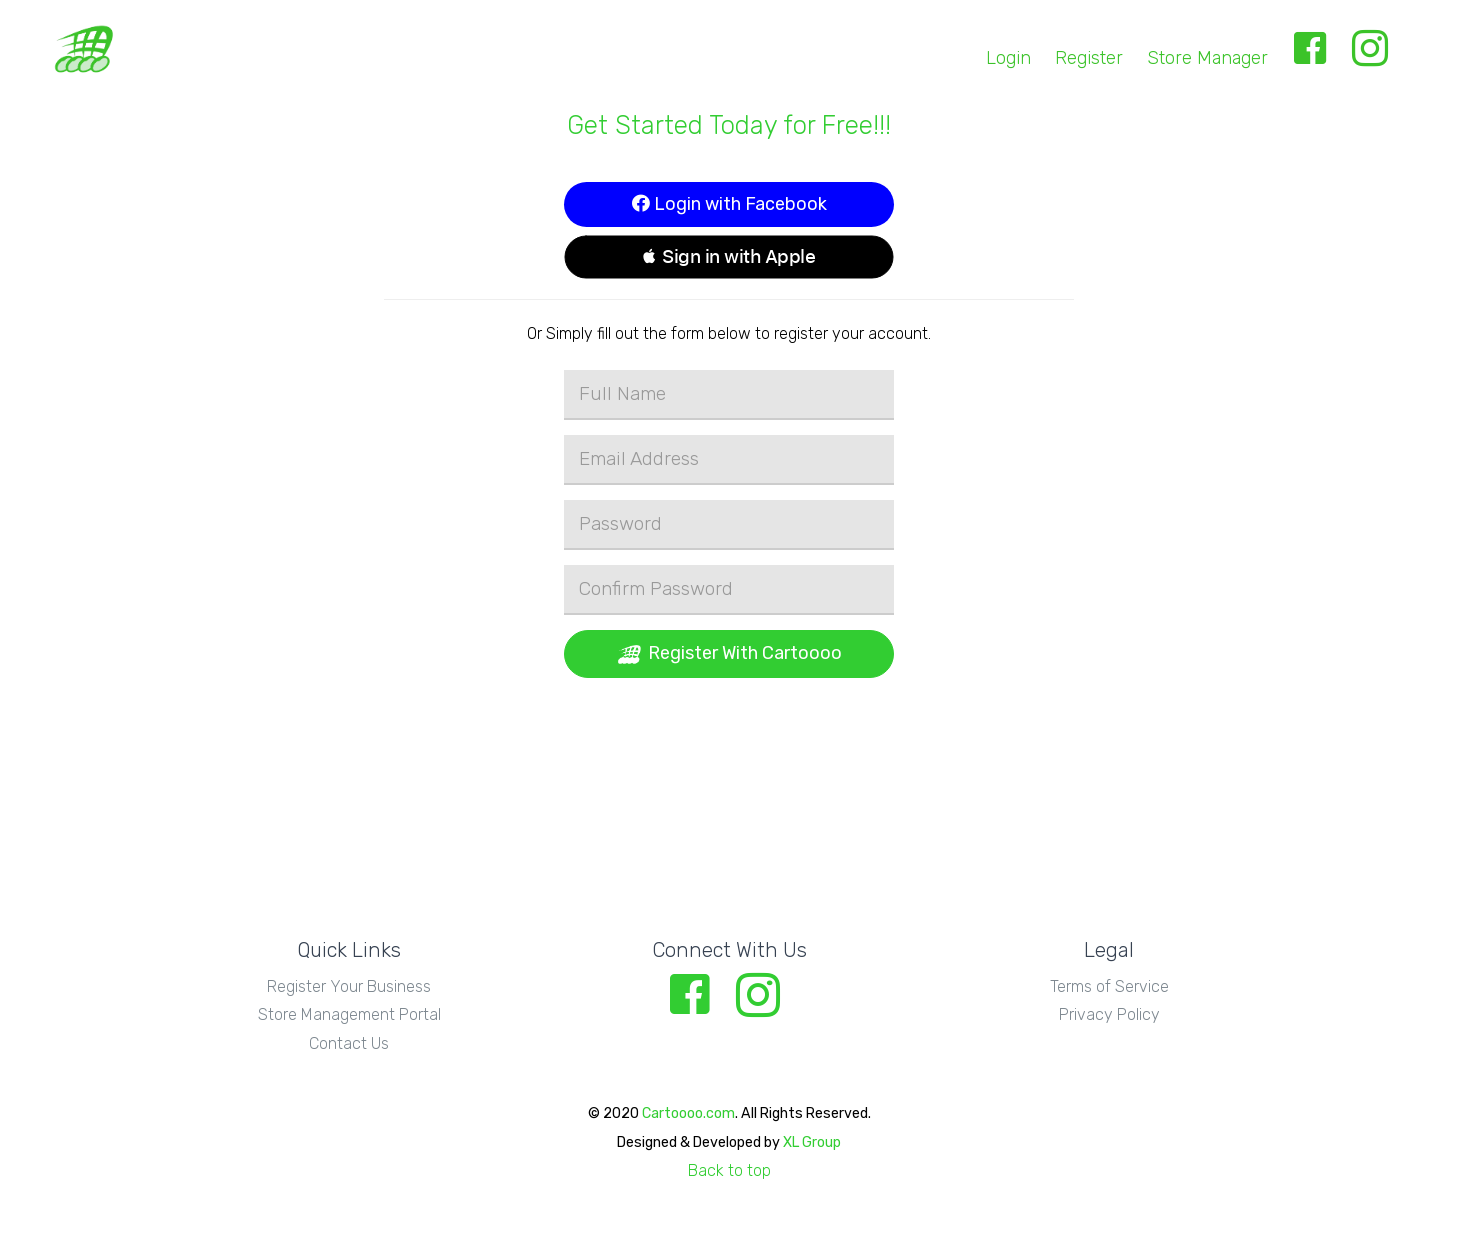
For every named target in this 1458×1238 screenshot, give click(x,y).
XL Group (812, 1142)
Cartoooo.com (688, 1113)
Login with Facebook (729, 204)
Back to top (729, 1170)
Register (1089, 58)
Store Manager (1207, 58)
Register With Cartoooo (729, 654)
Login (1008, 58)
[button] (729, 257)
